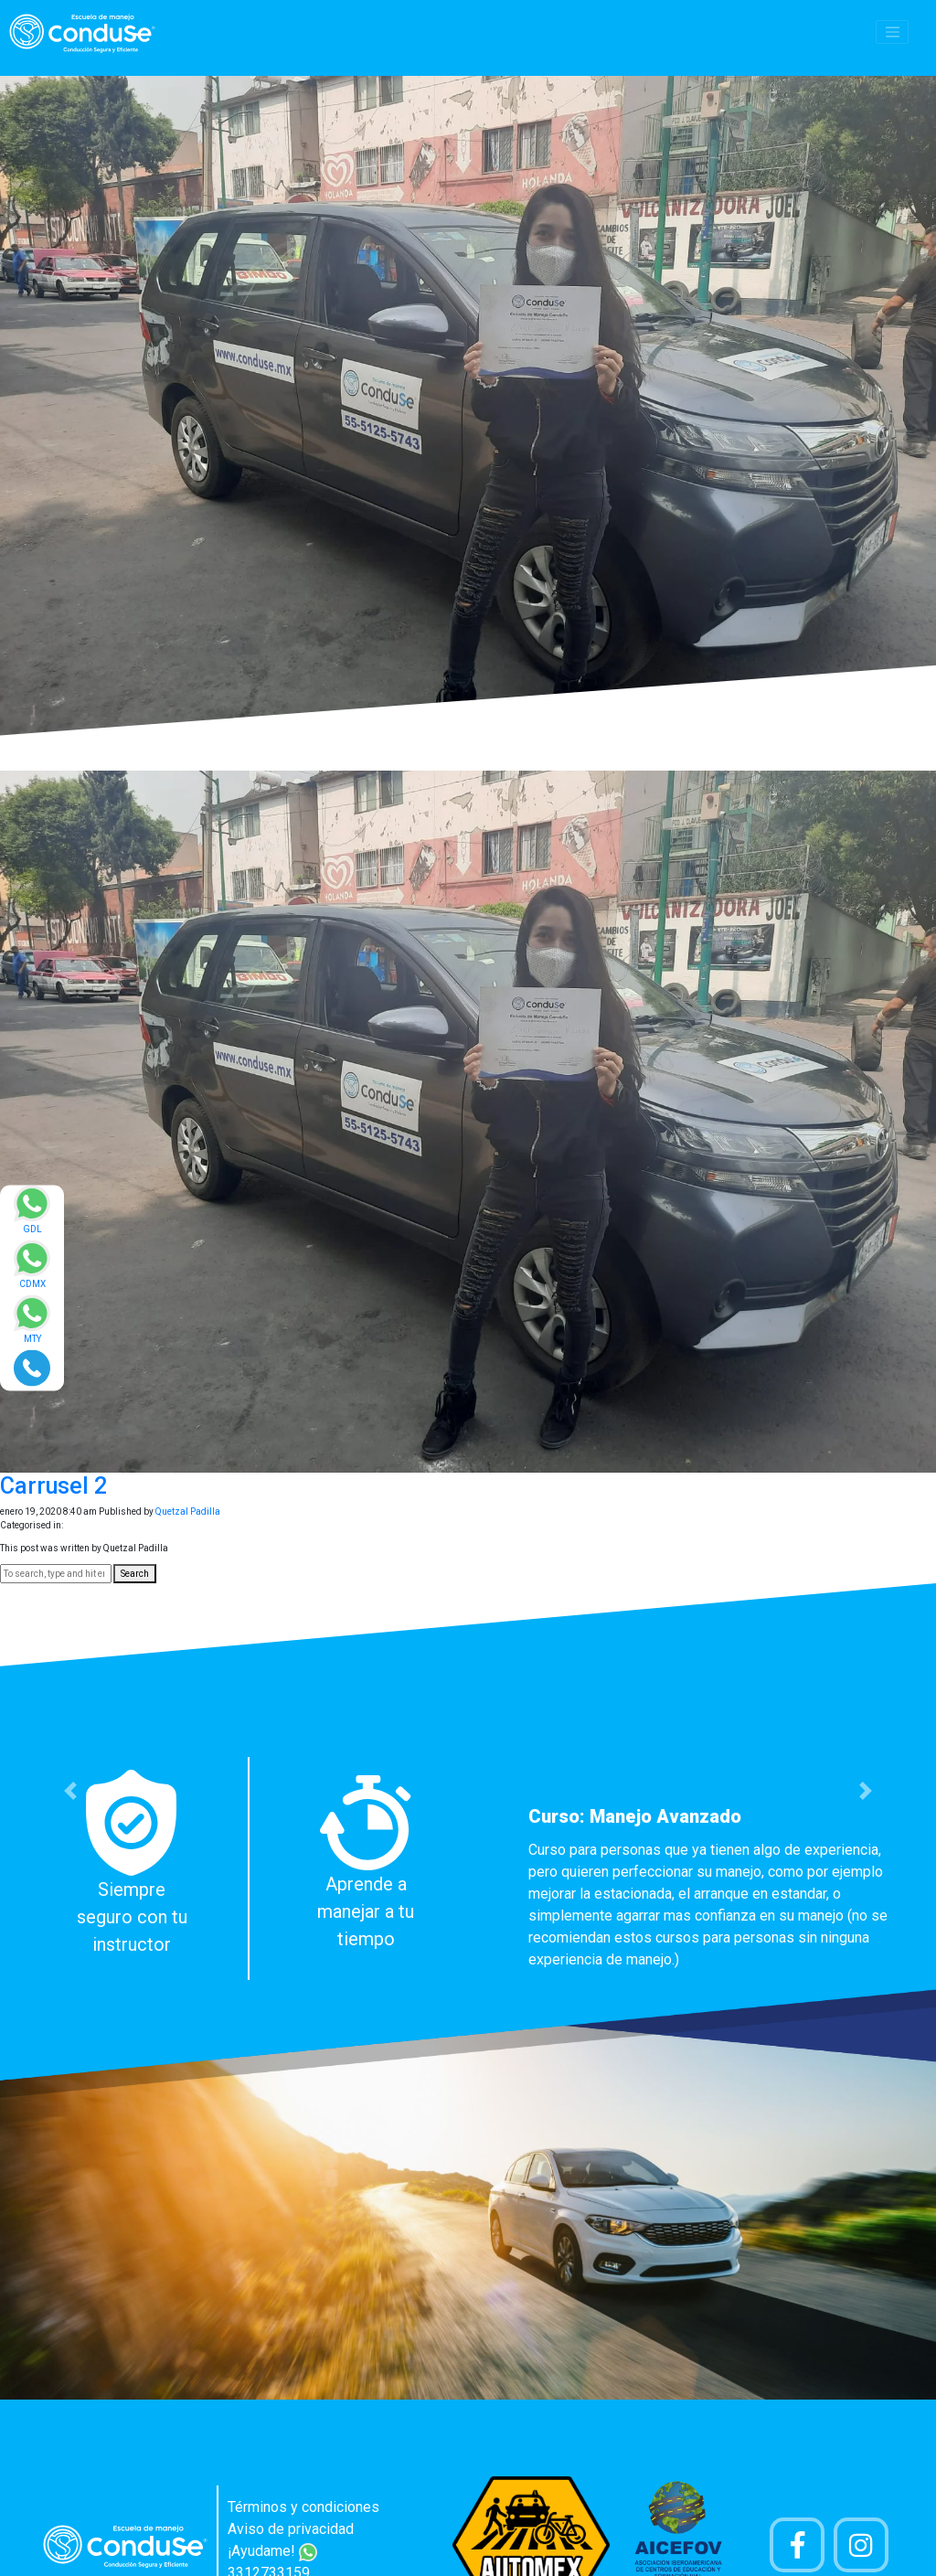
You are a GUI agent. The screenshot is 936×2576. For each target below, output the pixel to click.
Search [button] (135, 1574)
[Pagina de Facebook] (797, 2544)
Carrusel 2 (53, 1486)
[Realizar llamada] (32, 1367)
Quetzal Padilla (187, 1511)
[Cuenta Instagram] (861, 2544)
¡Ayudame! (272, 2551)
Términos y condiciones (303, 2507)
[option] (468, 1868)
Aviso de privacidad (291, 2529)
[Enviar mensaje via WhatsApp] (32, 1215)
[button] (70, 1790)
